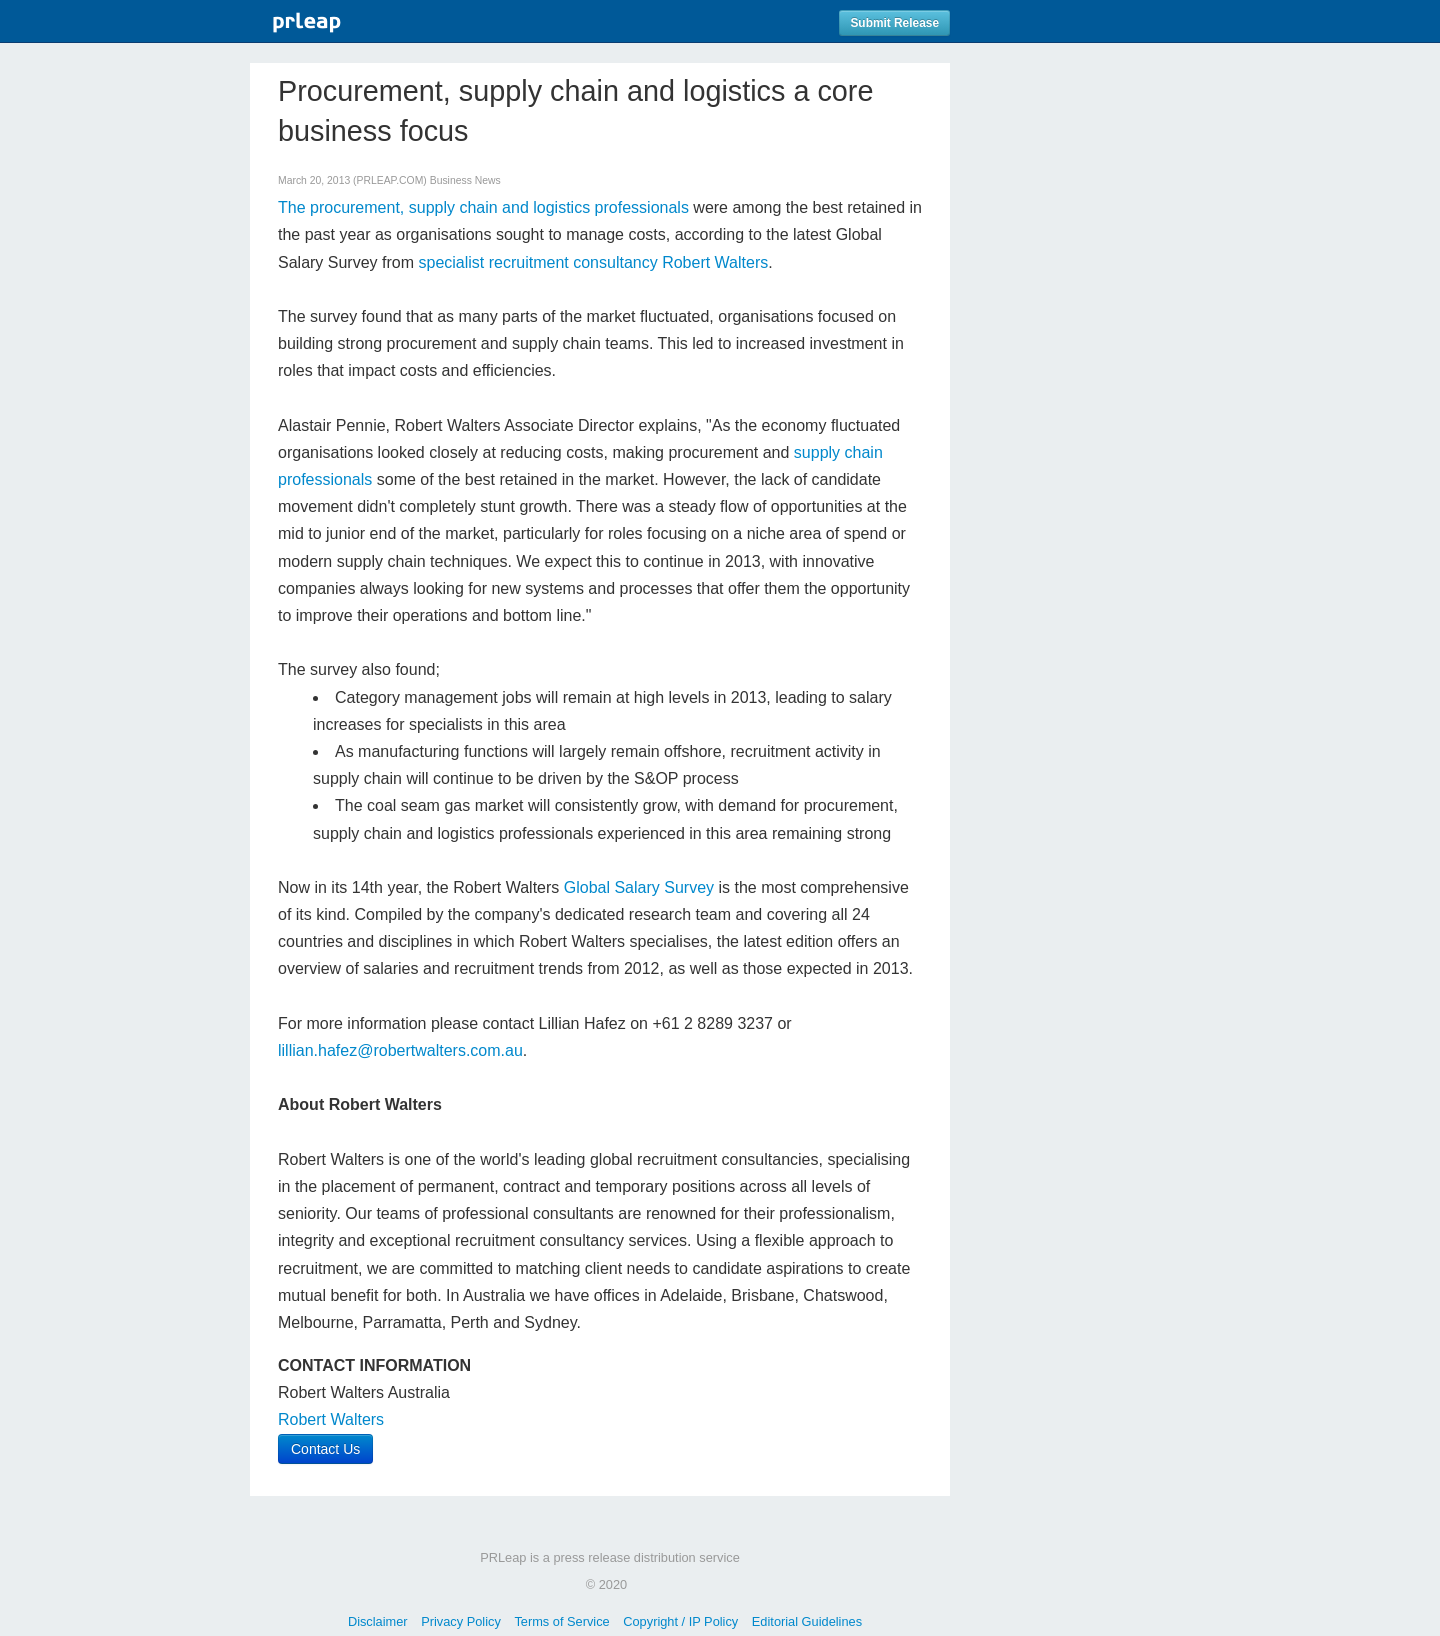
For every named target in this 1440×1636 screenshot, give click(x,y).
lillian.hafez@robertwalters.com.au (400, 1050)
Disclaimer (378, 1621)
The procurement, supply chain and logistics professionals (483, 207)
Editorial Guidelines (807, 1621)
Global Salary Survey (639, 887)
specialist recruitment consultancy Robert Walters (593, 262)
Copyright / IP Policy (680, 1621)
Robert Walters (331, 1419)
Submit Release (894, 23)
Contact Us (325, 1449)
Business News (465, 180)
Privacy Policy (461, 1621)
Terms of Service (561, 1621)
